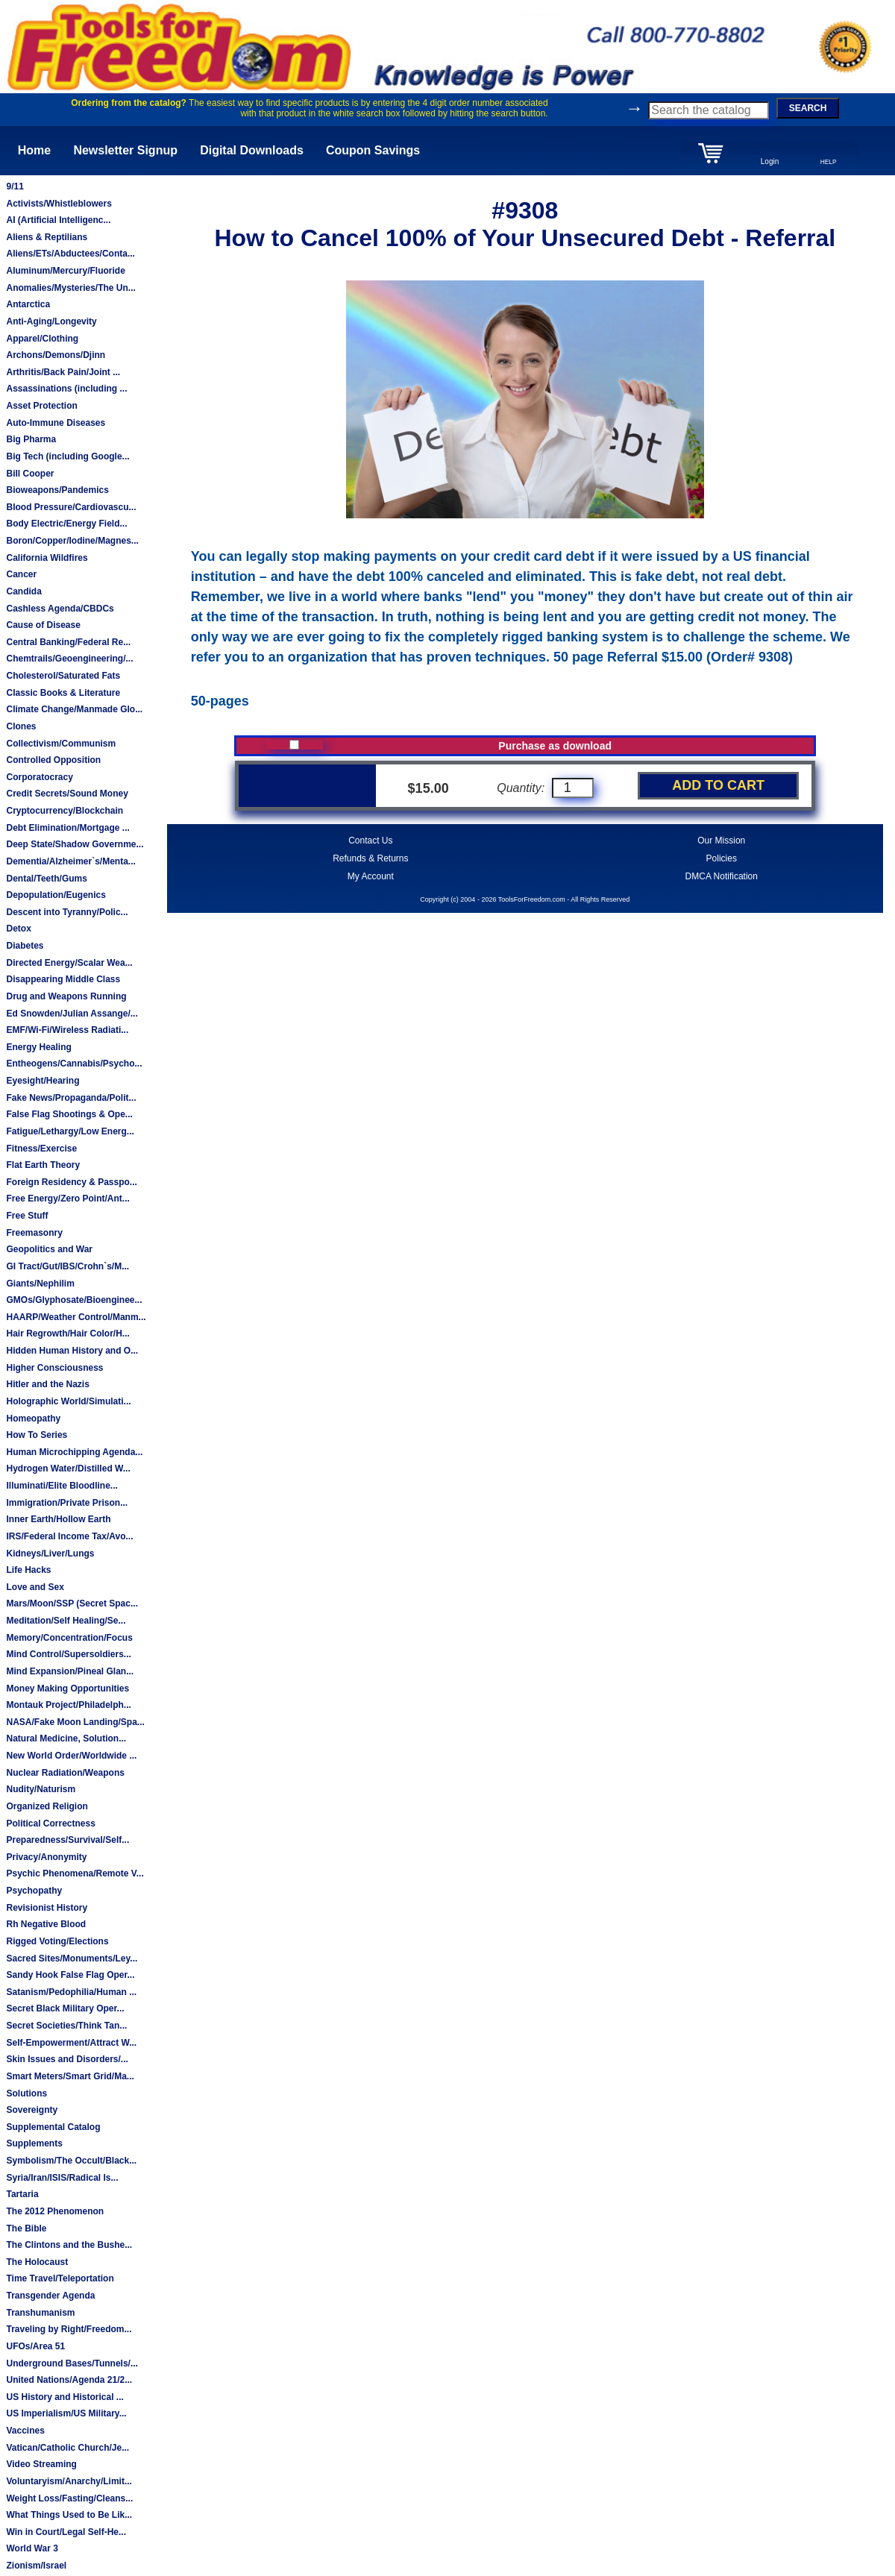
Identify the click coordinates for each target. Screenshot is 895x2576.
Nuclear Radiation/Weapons (65, 1773)
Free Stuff (27, 1215)
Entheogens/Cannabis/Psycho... (74, 1063)
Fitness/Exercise (41, 1148)
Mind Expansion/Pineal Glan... (70, 1671)
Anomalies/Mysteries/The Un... (70, 288)
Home (34, 150)
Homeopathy (33, 1418)
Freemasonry (34, 1233)
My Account (371, 876)
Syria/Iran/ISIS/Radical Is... (62, 2178)
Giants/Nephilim (40, 1283)
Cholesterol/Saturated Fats (63, 675)
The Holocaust (37, 2262)
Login (770, 161)
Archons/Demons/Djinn (55, 355)
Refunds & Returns (370, 858)
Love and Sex (34, 1587)
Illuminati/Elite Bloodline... (61, 1485)
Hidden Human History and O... (72, 1350)
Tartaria (22, 2194)
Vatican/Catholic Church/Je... (67, 2448)
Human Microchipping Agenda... (74, 1452)
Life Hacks (28, 1570)
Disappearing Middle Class (63, 979)
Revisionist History (46, 1908)
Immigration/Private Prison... (67, 1503)
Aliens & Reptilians (46, 237)
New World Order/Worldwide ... (71, 1755)
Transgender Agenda (50, 2295)
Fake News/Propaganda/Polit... (71, 1098)
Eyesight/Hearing (42, 1080)
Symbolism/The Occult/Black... (71, 2160)
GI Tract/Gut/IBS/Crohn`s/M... (67, 1266)
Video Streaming (41, 2464)
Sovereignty (31, 2110)
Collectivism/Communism (61, 743)
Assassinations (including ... (66, 388)
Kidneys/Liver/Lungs (50, 1553)
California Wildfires (46, 558)
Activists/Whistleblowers (58, 203)
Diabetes (24, 945)
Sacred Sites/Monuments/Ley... (71, 1958)
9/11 (14, 186)
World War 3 (31, 2548)
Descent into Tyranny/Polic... (67, 912)
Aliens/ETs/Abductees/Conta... (70, 253)
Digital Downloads (252, 150)
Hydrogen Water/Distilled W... (68, 1468)
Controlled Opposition (53, 760)
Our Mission (721, 840)
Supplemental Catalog (53, 2127)
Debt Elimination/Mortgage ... (67, 828)
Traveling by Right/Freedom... (68, 2329)
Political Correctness (50, 1823)
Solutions (26, 2093)
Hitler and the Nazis (47, 1384)
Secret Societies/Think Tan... (66, 2025)
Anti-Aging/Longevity (51, 321)
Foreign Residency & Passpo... (71, 1182)
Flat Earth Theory (43, 1165)
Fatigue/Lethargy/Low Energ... (70, 1131)
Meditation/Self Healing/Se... (65, 1620)
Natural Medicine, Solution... (66, 1738)
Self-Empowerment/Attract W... (71, 2043)
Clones (21, 726)
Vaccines (25, 2430)
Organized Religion (46, 1806)
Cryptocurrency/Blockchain (64, 810)
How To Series (36, 1435)
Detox (18, 928)
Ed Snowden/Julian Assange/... (71, 1013)
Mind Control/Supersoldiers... (68, 1654)
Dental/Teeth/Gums (46, 878)
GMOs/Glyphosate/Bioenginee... (74, 1300)
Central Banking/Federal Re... (68, 642)
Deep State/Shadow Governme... (74, 844)
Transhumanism (40, 2313)
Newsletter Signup (125, 150)
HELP (828, 162)
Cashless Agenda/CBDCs (59, 608)
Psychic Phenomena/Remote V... (74, 1873)
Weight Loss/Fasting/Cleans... (69, 2498)
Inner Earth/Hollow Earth (58, 1519)
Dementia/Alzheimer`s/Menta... (70, 861)
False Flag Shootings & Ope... (69, 1114)
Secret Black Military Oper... (65, 2008)
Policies (721, 858)
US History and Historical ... (64, 2397)
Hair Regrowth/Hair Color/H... (67, 1333)
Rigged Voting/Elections (57, 1941)
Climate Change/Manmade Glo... (74, 709)
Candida (23, 591)
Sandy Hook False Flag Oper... (70, 1975)
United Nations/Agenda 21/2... (69, 2380)
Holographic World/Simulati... (68, 1401)
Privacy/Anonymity (46, 1857)
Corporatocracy (39, 777)
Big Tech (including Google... (67, 456)
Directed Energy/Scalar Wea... (69, 963)
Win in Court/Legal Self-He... (66, 2532)
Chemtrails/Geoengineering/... (69, 658)
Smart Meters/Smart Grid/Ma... (70, 2076)
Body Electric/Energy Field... (66, 523)
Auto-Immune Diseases (55, 423)
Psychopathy (34, 1890)
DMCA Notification (721, 876)
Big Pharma (31, 439)
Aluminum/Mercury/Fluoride (65, 271)
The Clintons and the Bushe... (69, 2245)
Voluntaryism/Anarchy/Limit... (68, 2481)
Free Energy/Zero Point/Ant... (67, 1198)
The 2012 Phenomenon (55, 2211)
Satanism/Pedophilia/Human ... (71, 1992)
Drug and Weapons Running (66, 996)
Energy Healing (38, 1047)
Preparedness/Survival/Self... (67, 1840)
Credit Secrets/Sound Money (67, 793)
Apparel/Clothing (42, 338)
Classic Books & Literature (63, 693)
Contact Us (370, 840)
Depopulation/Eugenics (55, 895)
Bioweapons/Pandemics (57, 490)
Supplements (34, 2143)
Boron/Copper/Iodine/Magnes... (72, 540)
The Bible (26, 2228)
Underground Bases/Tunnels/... (71, 2363)
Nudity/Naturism (40, 1789)
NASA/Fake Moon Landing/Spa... (75, 1722)
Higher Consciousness (54, 1368)
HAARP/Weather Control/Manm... (75, 1317)
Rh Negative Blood (46, 1924)
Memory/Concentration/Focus (69, 1638)
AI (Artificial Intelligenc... (58, 220)
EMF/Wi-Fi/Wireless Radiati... (67, 1030)
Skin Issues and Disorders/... (67, 2059)
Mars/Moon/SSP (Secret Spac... (72, 1603)
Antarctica (28, 304)
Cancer (21, 574)
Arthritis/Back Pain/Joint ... (63, 372)
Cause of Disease (43, 625)
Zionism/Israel (36, 2565)
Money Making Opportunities (67, 1688)
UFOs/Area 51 (35, 2346)
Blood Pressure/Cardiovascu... (71, 507)
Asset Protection (41, 405)
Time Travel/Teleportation (59, 2278)
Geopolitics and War (49, 1249)
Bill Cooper (30, 473)
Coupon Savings (373, 150)
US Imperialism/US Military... (66, 2413)
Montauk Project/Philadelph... (68, 1705)
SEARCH (808, 108)
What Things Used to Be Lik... (69, 2515)
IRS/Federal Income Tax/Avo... (69, 1536)
